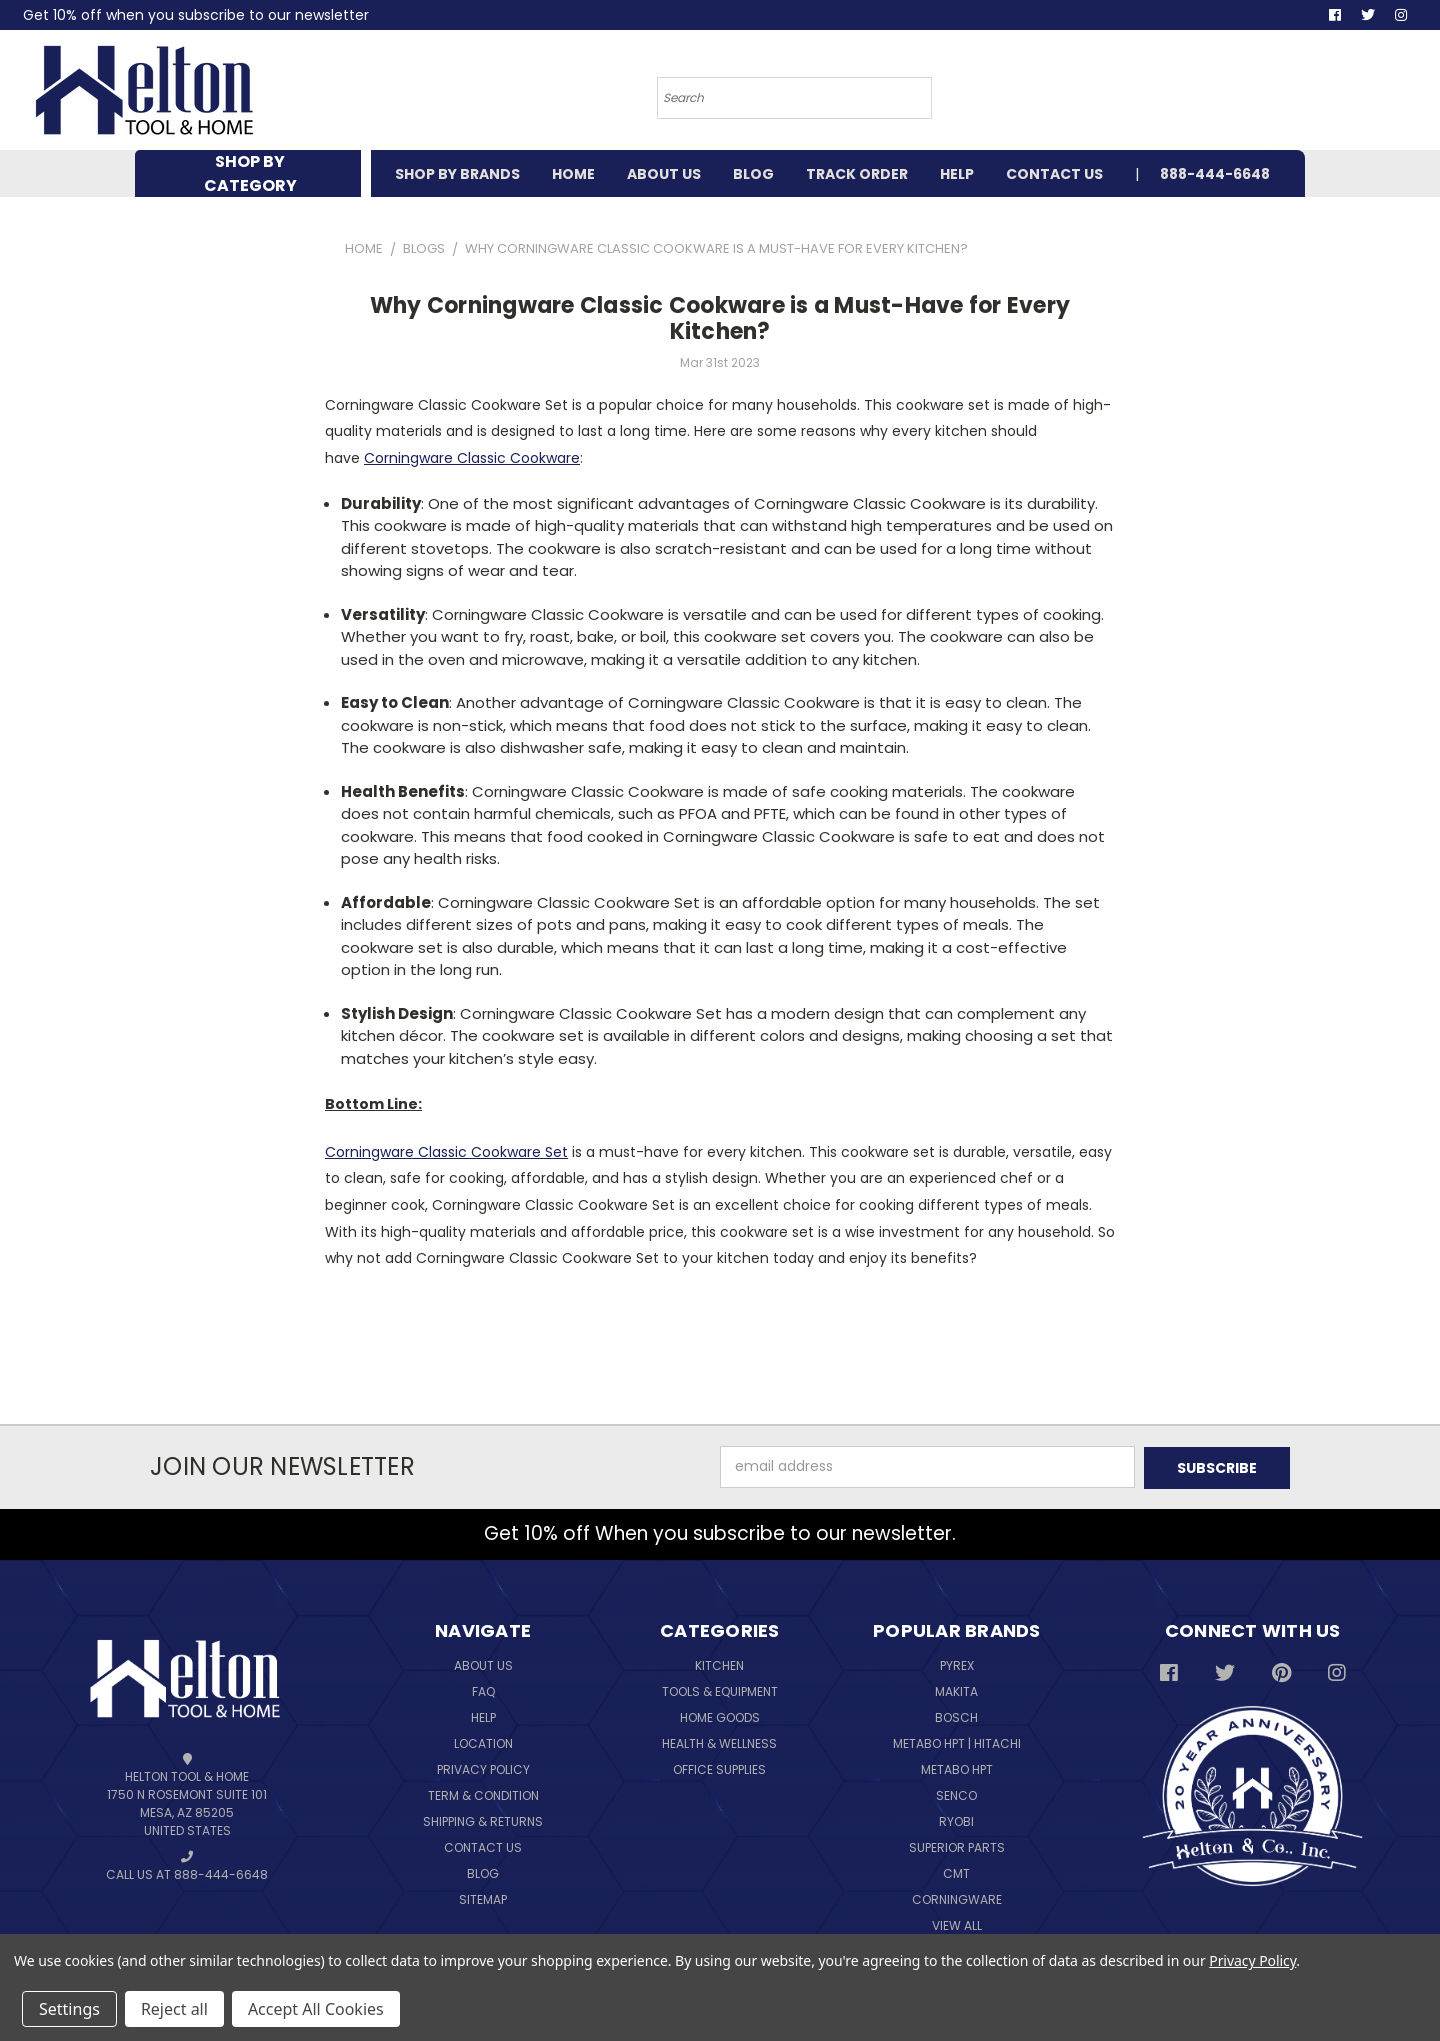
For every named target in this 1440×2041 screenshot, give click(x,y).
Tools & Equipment (720, 1689)
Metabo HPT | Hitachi (957, 1741)
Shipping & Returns (483, 1819)
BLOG (753, 174)
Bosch (956, 1715)
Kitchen (719, 1663)
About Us (483, 1663)
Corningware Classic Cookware (472, 458)
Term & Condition (483, 1793)
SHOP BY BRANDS (457, 174)
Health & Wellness (719, 1741)
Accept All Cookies (316, 2009)
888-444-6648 (1215, 174)
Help (483, 1715)
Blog (483, 1871)
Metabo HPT (957, 1767)
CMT (956, 1871)
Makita (956, 1689)
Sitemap (483, 1897)
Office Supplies (719, 1767)
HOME (573, 174)
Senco (956, 1793)
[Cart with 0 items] (1255, 95)
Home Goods (720, 1715)
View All (957, 1923)
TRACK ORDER (857, 174)
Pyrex (957, 1663)
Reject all (174, 2009)
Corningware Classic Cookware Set (446, 1152)
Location (483, 1741)
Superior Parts (957, 1845)
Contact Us (483, 1845)
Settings (69, 2009)
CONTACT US (1054, 174)
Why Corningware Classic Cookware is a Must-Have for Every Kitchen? (720, 318)
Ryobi (956, 1819)
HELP (957, 174)
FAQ (483, 1689)
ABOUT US (664, 174)
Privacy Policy (483, 1767)
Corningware (957, 1897)
